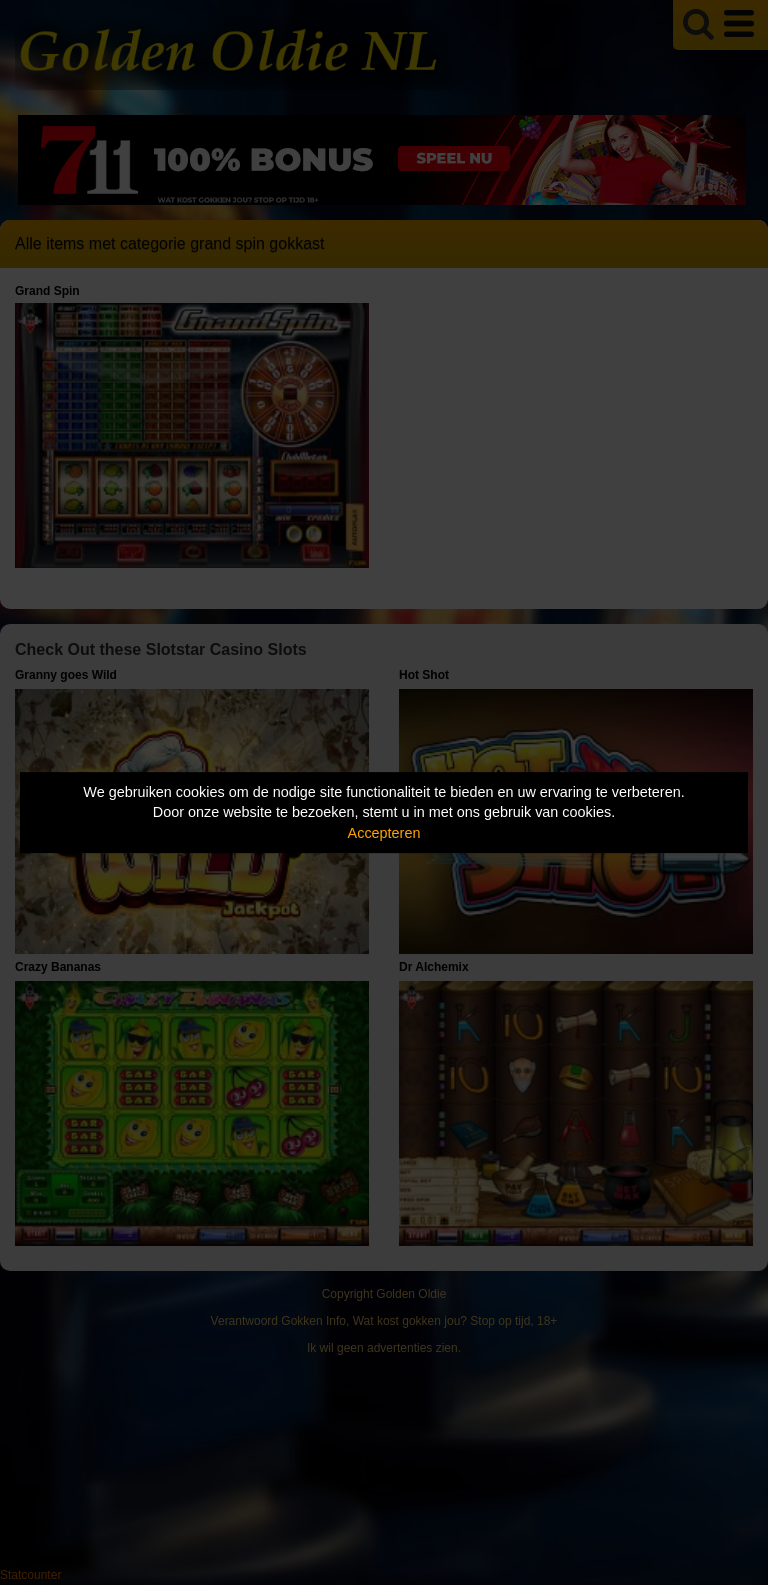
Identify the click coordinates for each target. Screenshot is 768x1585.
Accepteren (384, 833)
